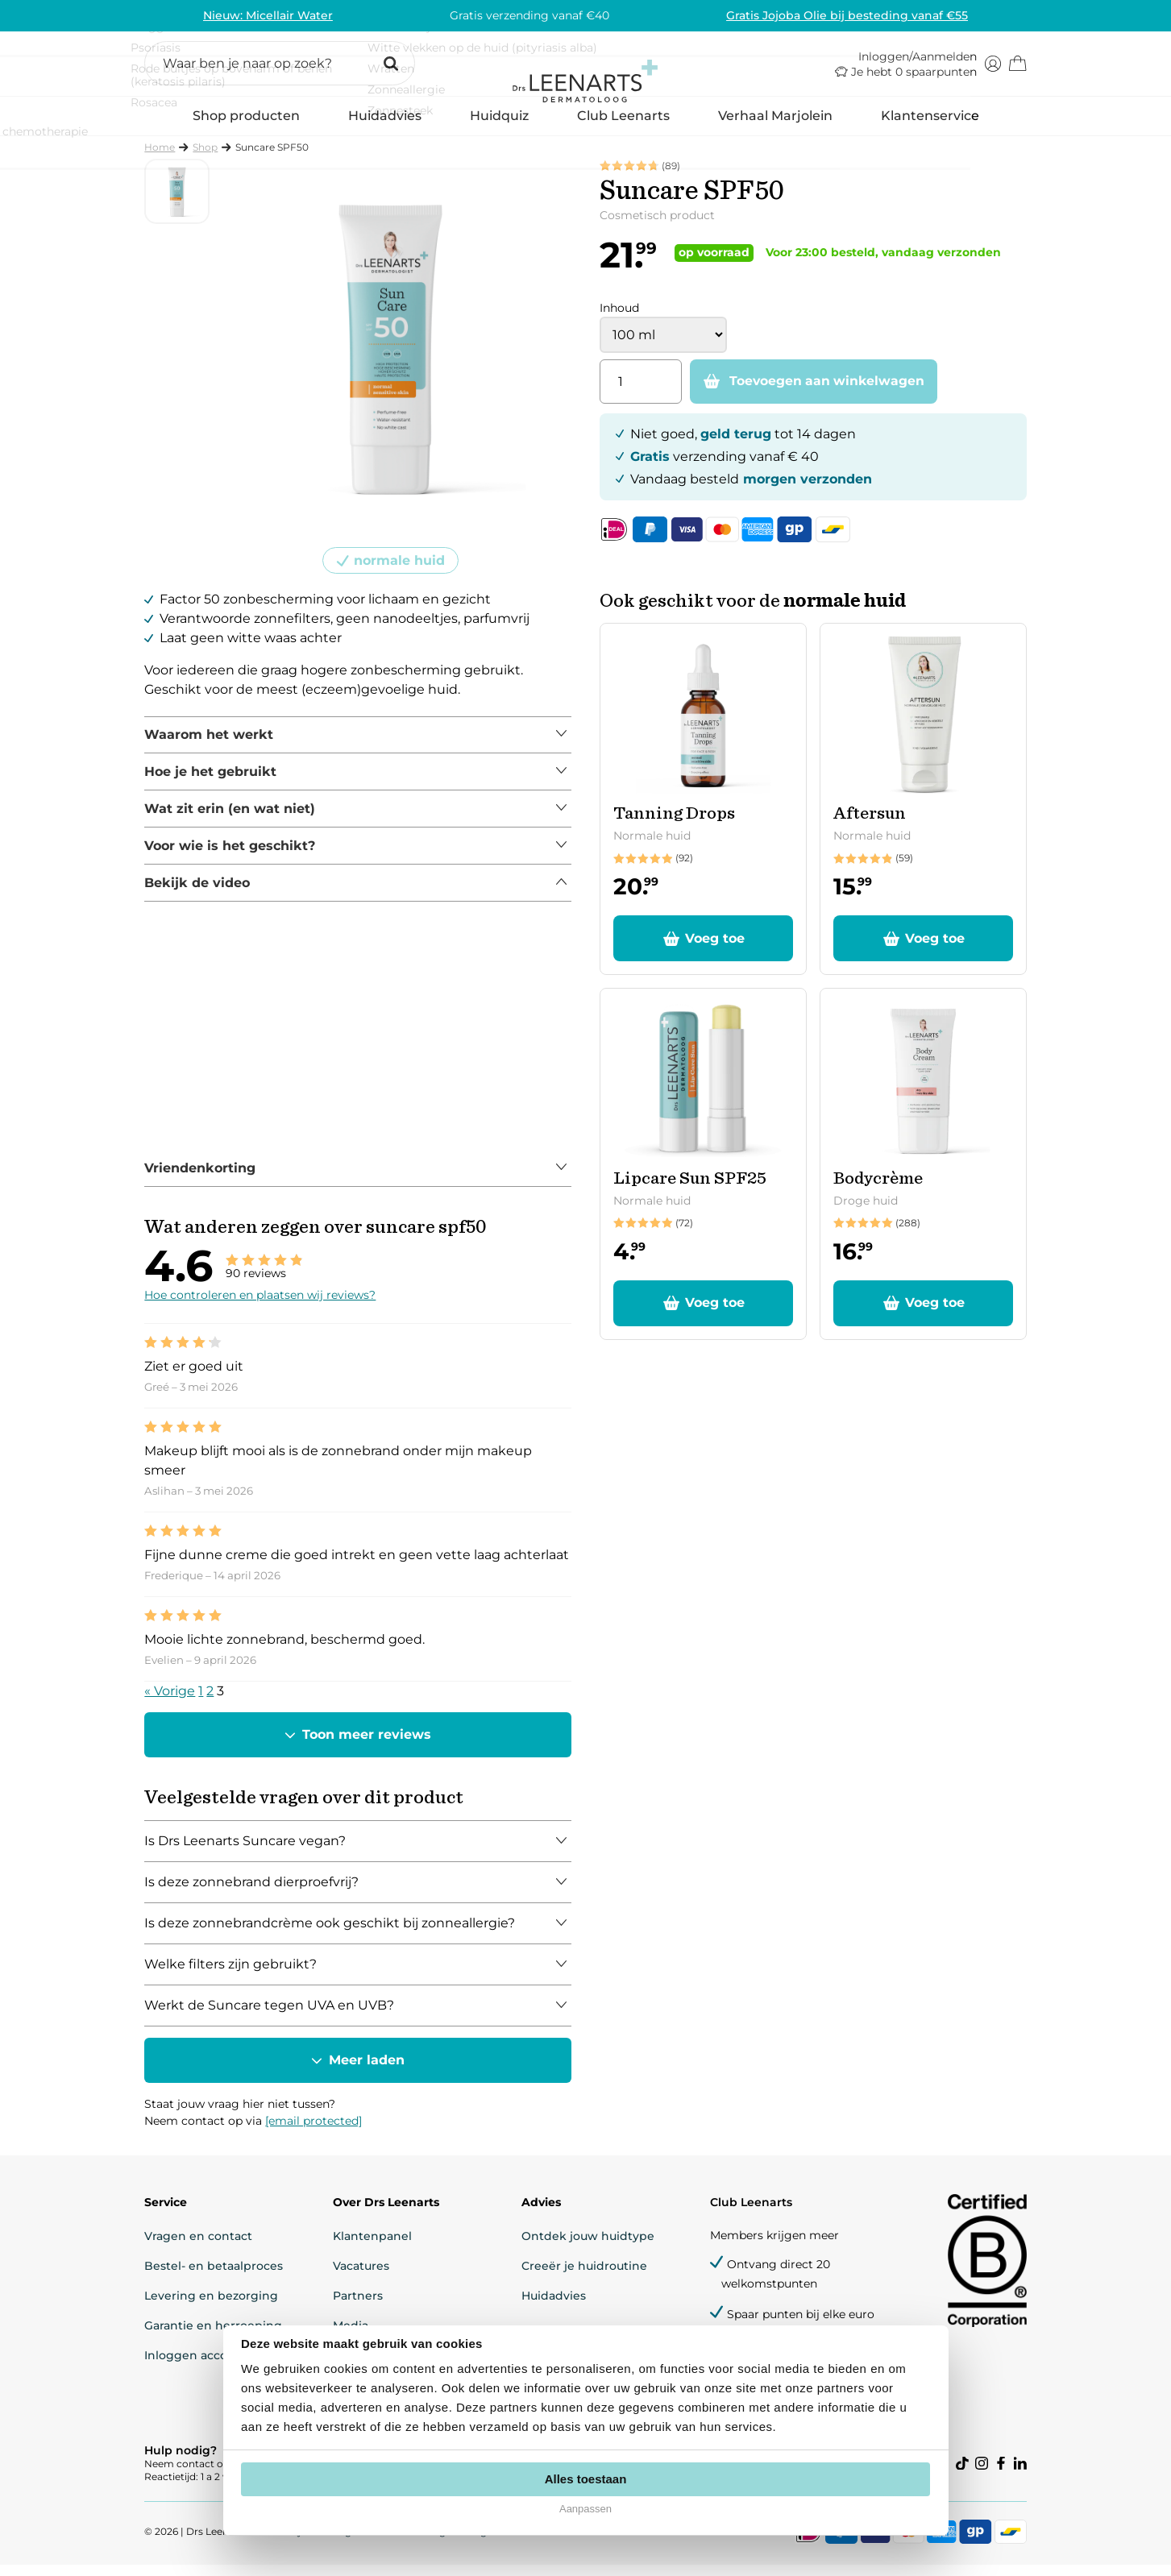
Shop (207, 158)
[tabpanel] (359, 746)
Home (162, 158)
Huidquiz (499, 126)
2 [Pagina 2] (212, 1700)
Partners (359, 2305)
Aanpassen (585, 2509)
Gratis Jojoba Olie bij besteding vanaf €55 (846, 15)
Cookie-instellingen (413, 2543)
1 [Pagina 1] (203, 1700)
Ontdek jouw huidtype (587, 2245)
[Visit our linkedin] (1018, 2474)
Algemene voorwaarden (532, 2543)
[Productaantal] (641, 393)
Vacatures (362, 2275)
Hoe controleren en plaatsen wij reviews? (262, 1305)
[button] (282, 70)
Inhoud (619, 319)
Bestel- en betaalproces (216, 2275)
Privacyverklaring (311, 2543)
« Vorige (172, 1700)
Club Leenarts (623, 126)
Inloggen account (198, 2365)
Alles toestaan (586, 2479)
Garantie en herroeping (215, 2335)
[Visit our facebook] (999, 2474)
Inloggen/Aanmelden (916, 63)
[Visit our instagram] (980, 2474)
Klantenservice (930, 126)
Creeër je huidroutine (583, 2275)
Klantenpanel (373, 2245)
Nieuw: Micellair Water (269, 15)
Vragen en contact (201, 2245)
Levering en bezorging (213, 2305)
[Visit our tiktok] (960, 2474)
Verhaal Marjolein (775, 126)
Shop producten (246, 131)
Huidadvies (384, 131)
